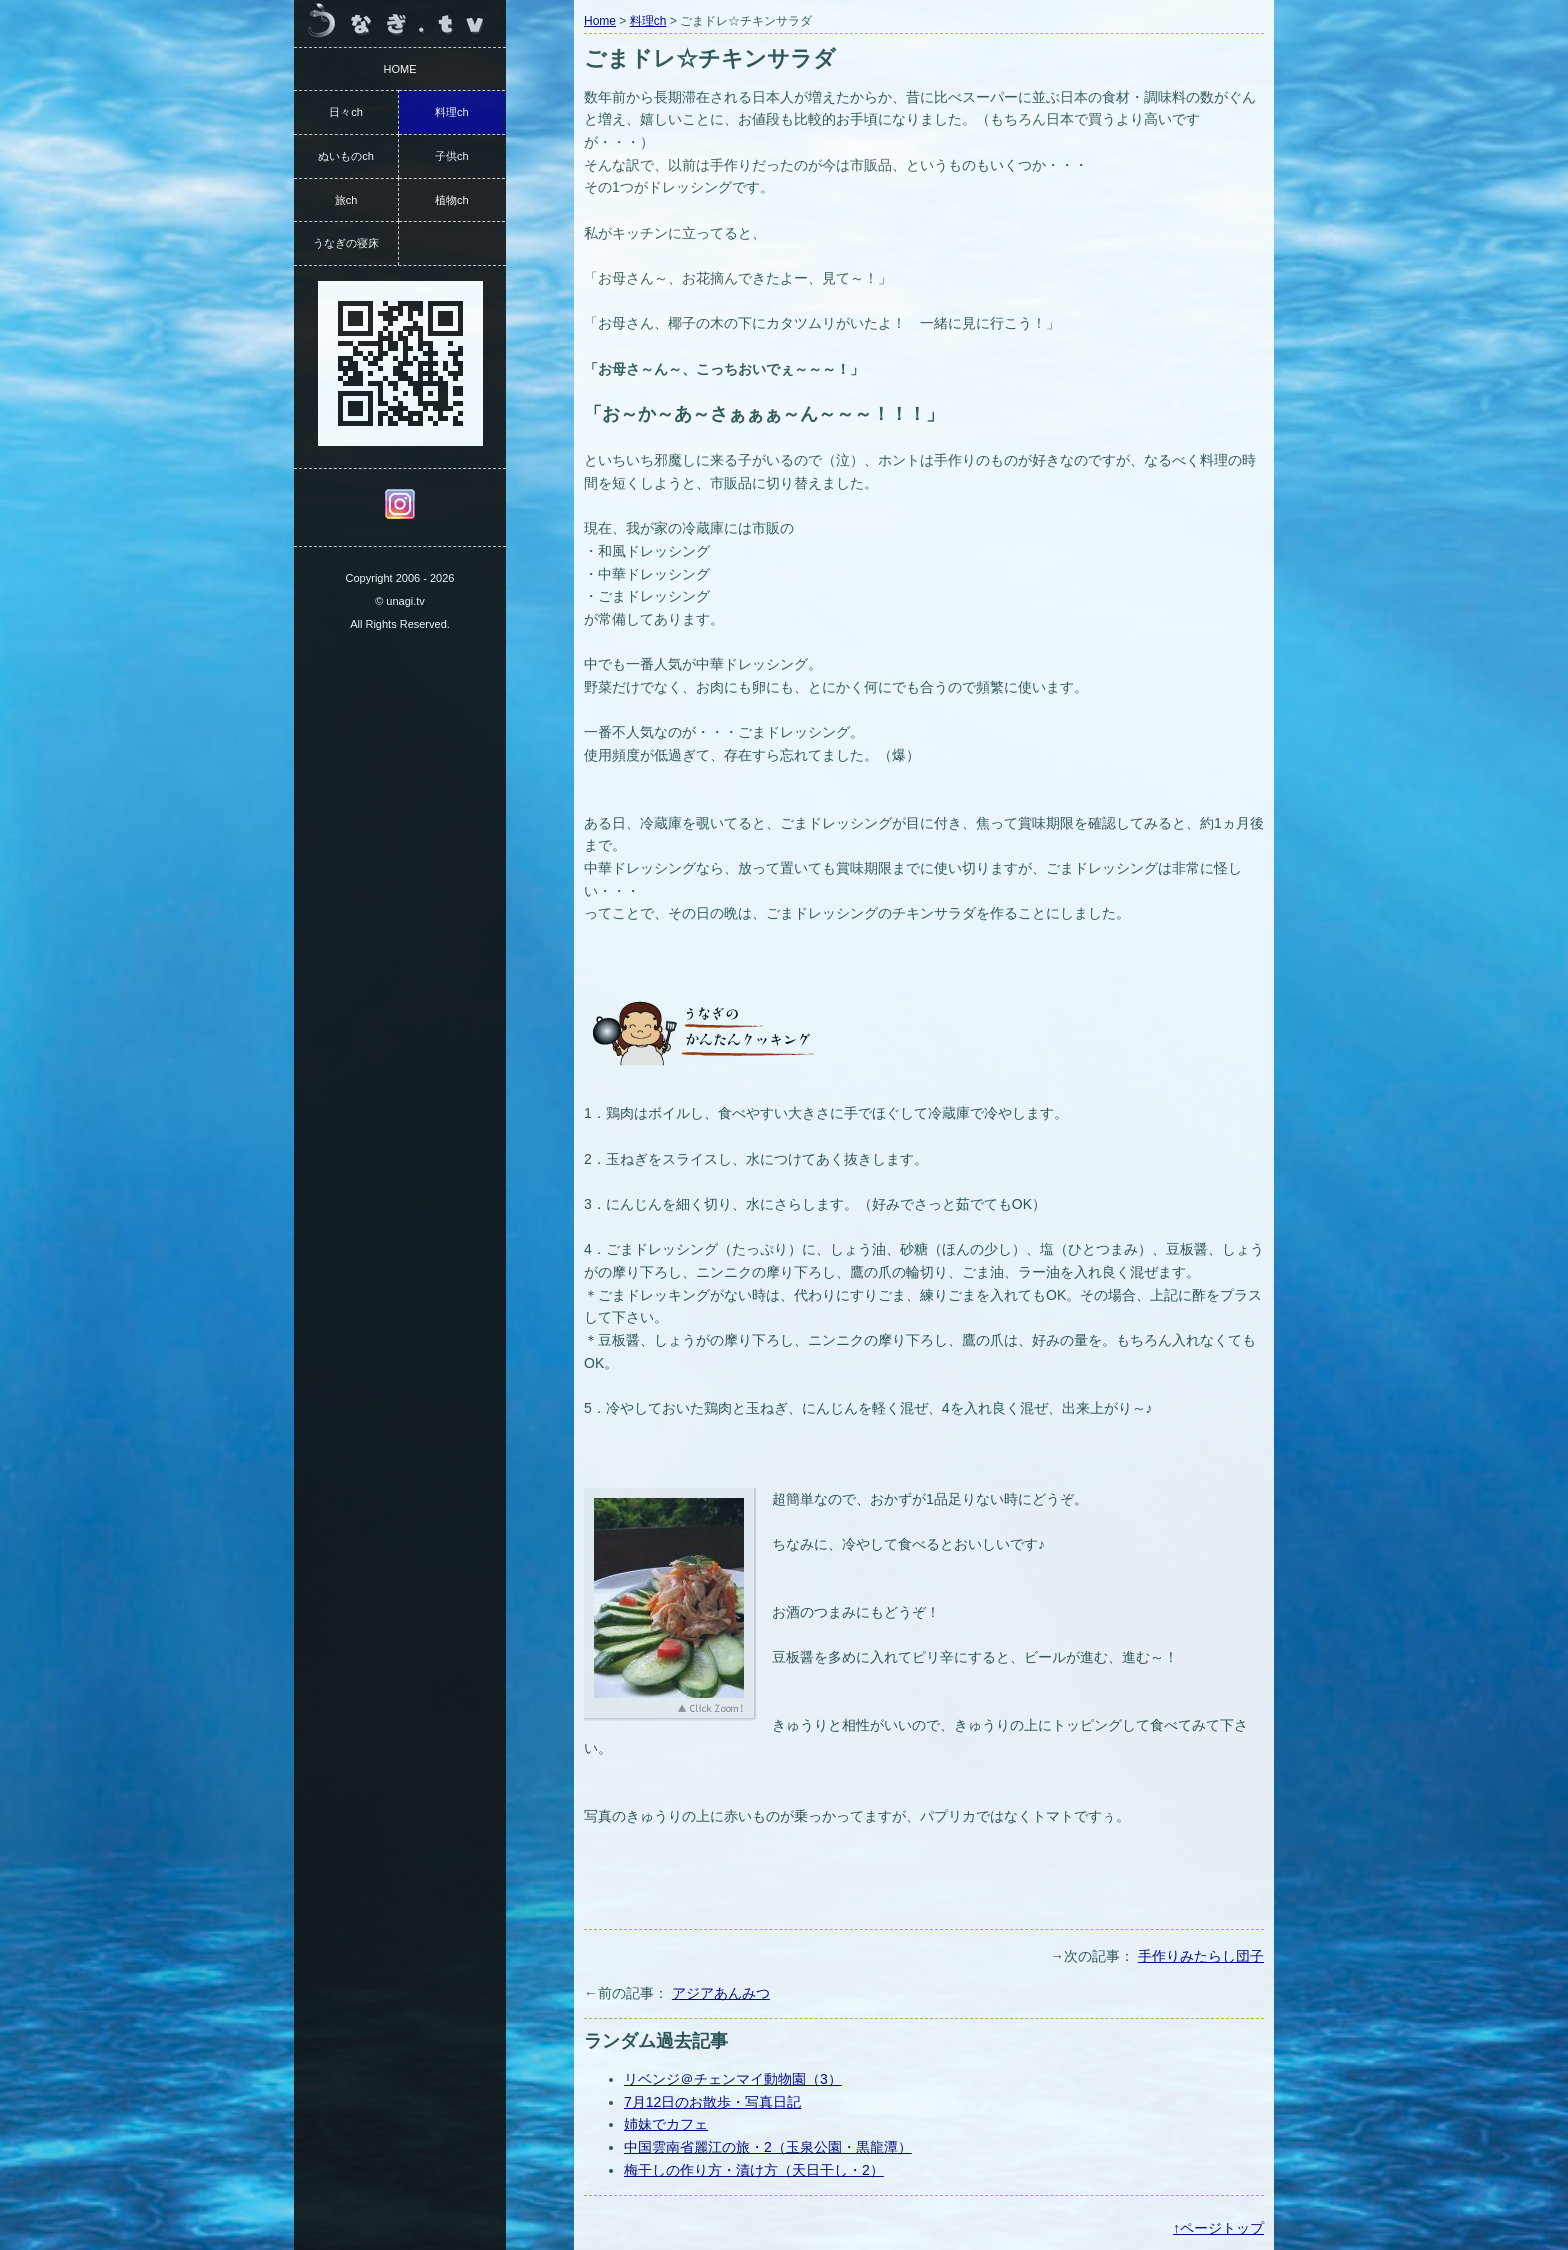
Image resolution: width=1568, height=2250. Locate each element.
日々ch (346, 112)
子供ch (452, 156)
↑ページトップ (1218, 2228)
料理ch (648, 21)
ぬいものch (346, 156)
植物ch (452, 200)
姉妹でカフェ (666, 2124)
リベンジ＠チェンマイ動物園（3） (733, 2079)
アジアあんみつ (721, 1993)
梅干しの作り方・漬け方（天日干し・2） (754, 2170)
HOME (400, 69)
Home (600, 21)
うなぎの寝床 (346, 243)
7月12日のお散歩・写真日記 (712, 2102)
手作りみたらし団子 (1201, 1956)
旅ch (346, 200)
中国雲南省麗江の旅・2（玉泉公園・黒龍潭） (768, 2147)
